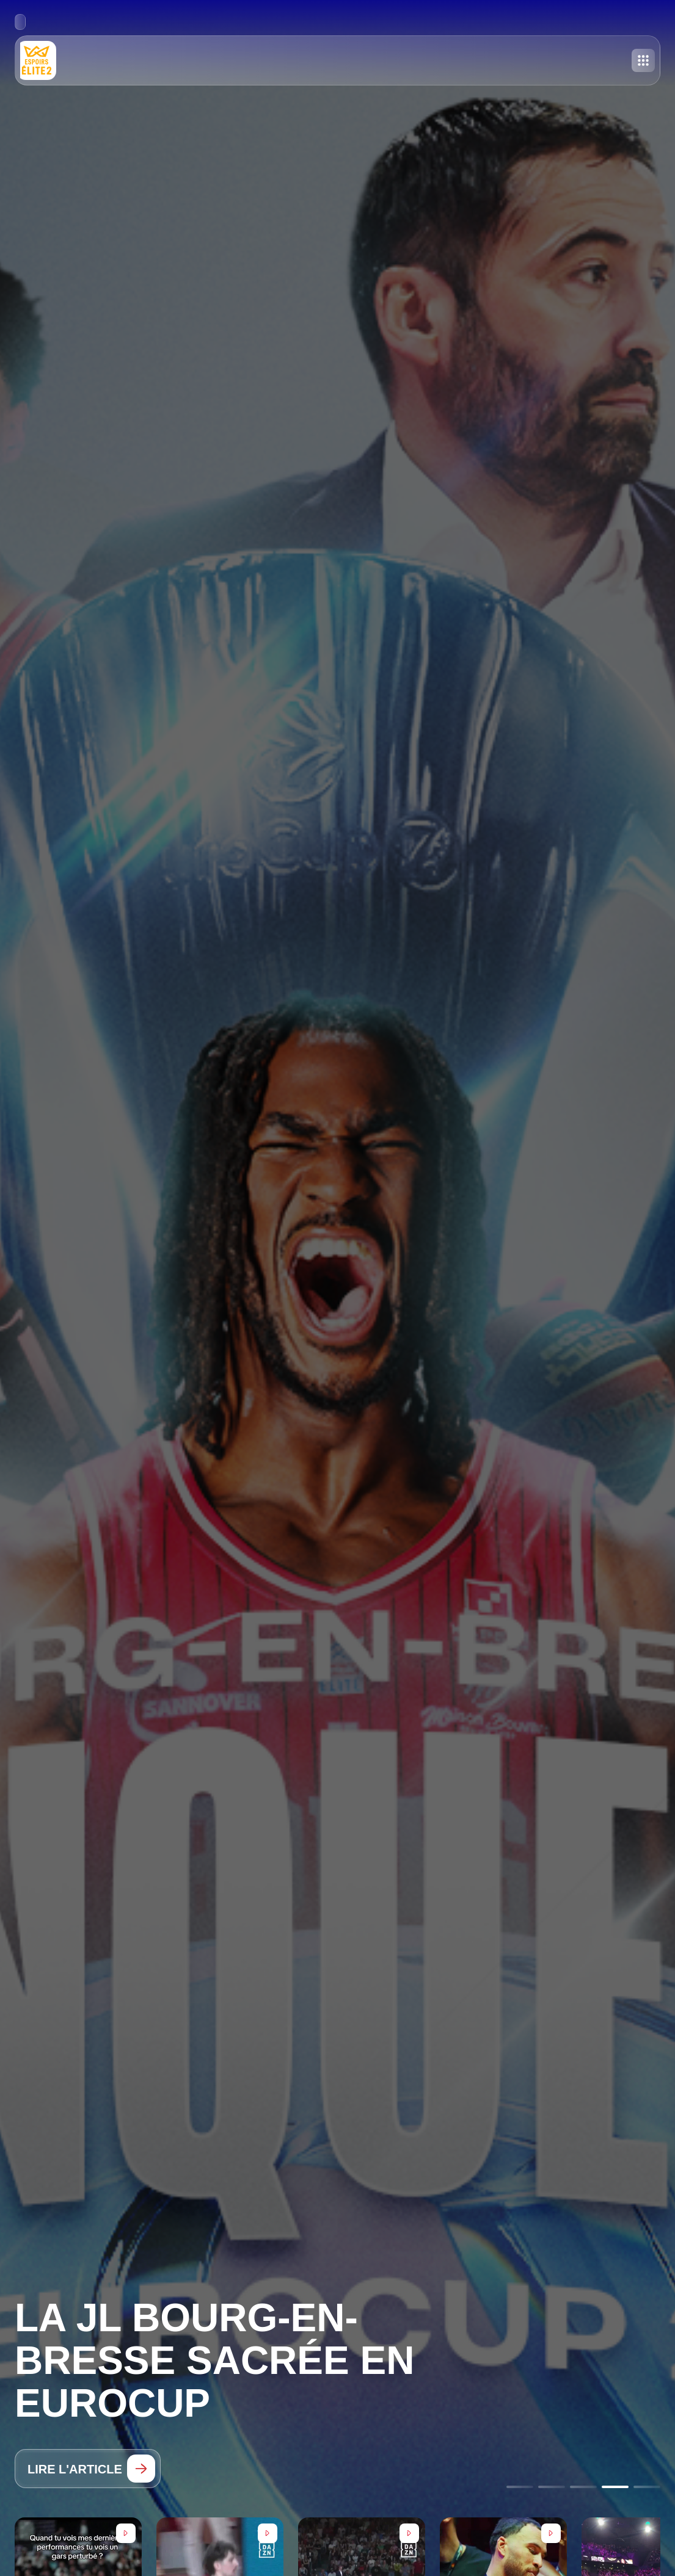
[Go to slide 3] (583, 2487)
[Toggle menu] (643, 60)
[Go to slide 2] (551, 2487)
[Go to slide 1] (519, 2487)
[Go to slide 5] (646, 2487)
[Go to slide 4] (615, 2487)
